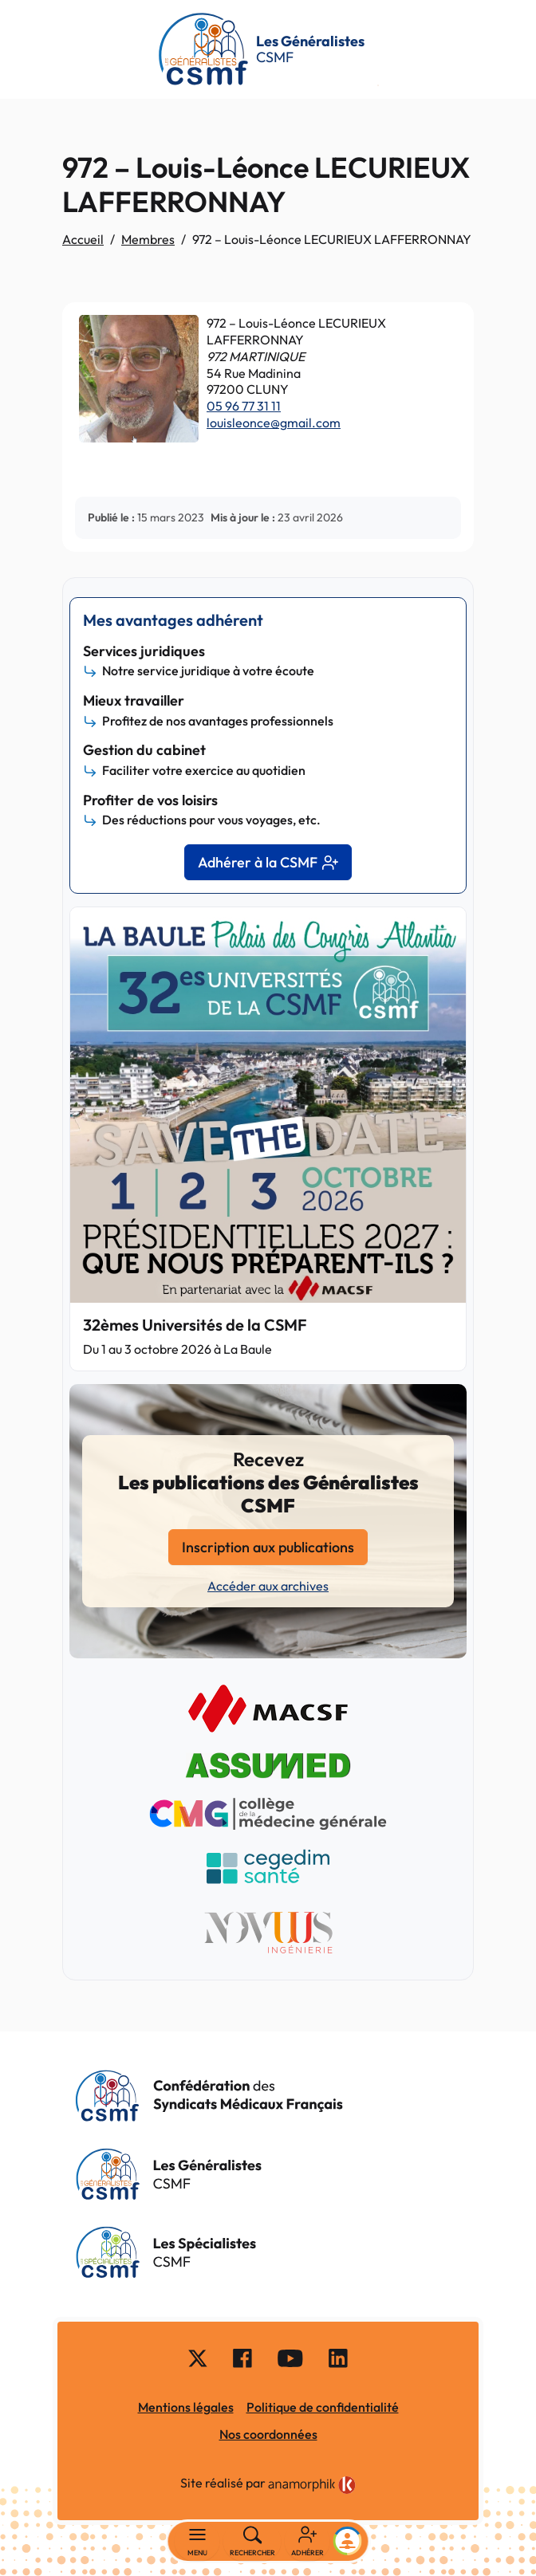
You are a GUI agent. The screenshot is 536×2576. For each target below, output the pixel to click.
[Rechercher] (252, 2542)
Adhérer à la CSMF (268, 862)
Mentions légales (186, 2407)
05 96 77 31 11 (244, 406)
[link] (312, 2485)
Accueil (83, 239)
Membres (148, 239)
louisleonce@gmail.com (274, 423)
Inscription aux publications (268, 1547)
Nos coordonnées (268, 2434)
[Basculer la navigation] (197, 2542)
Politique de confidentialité (322, 2407)
